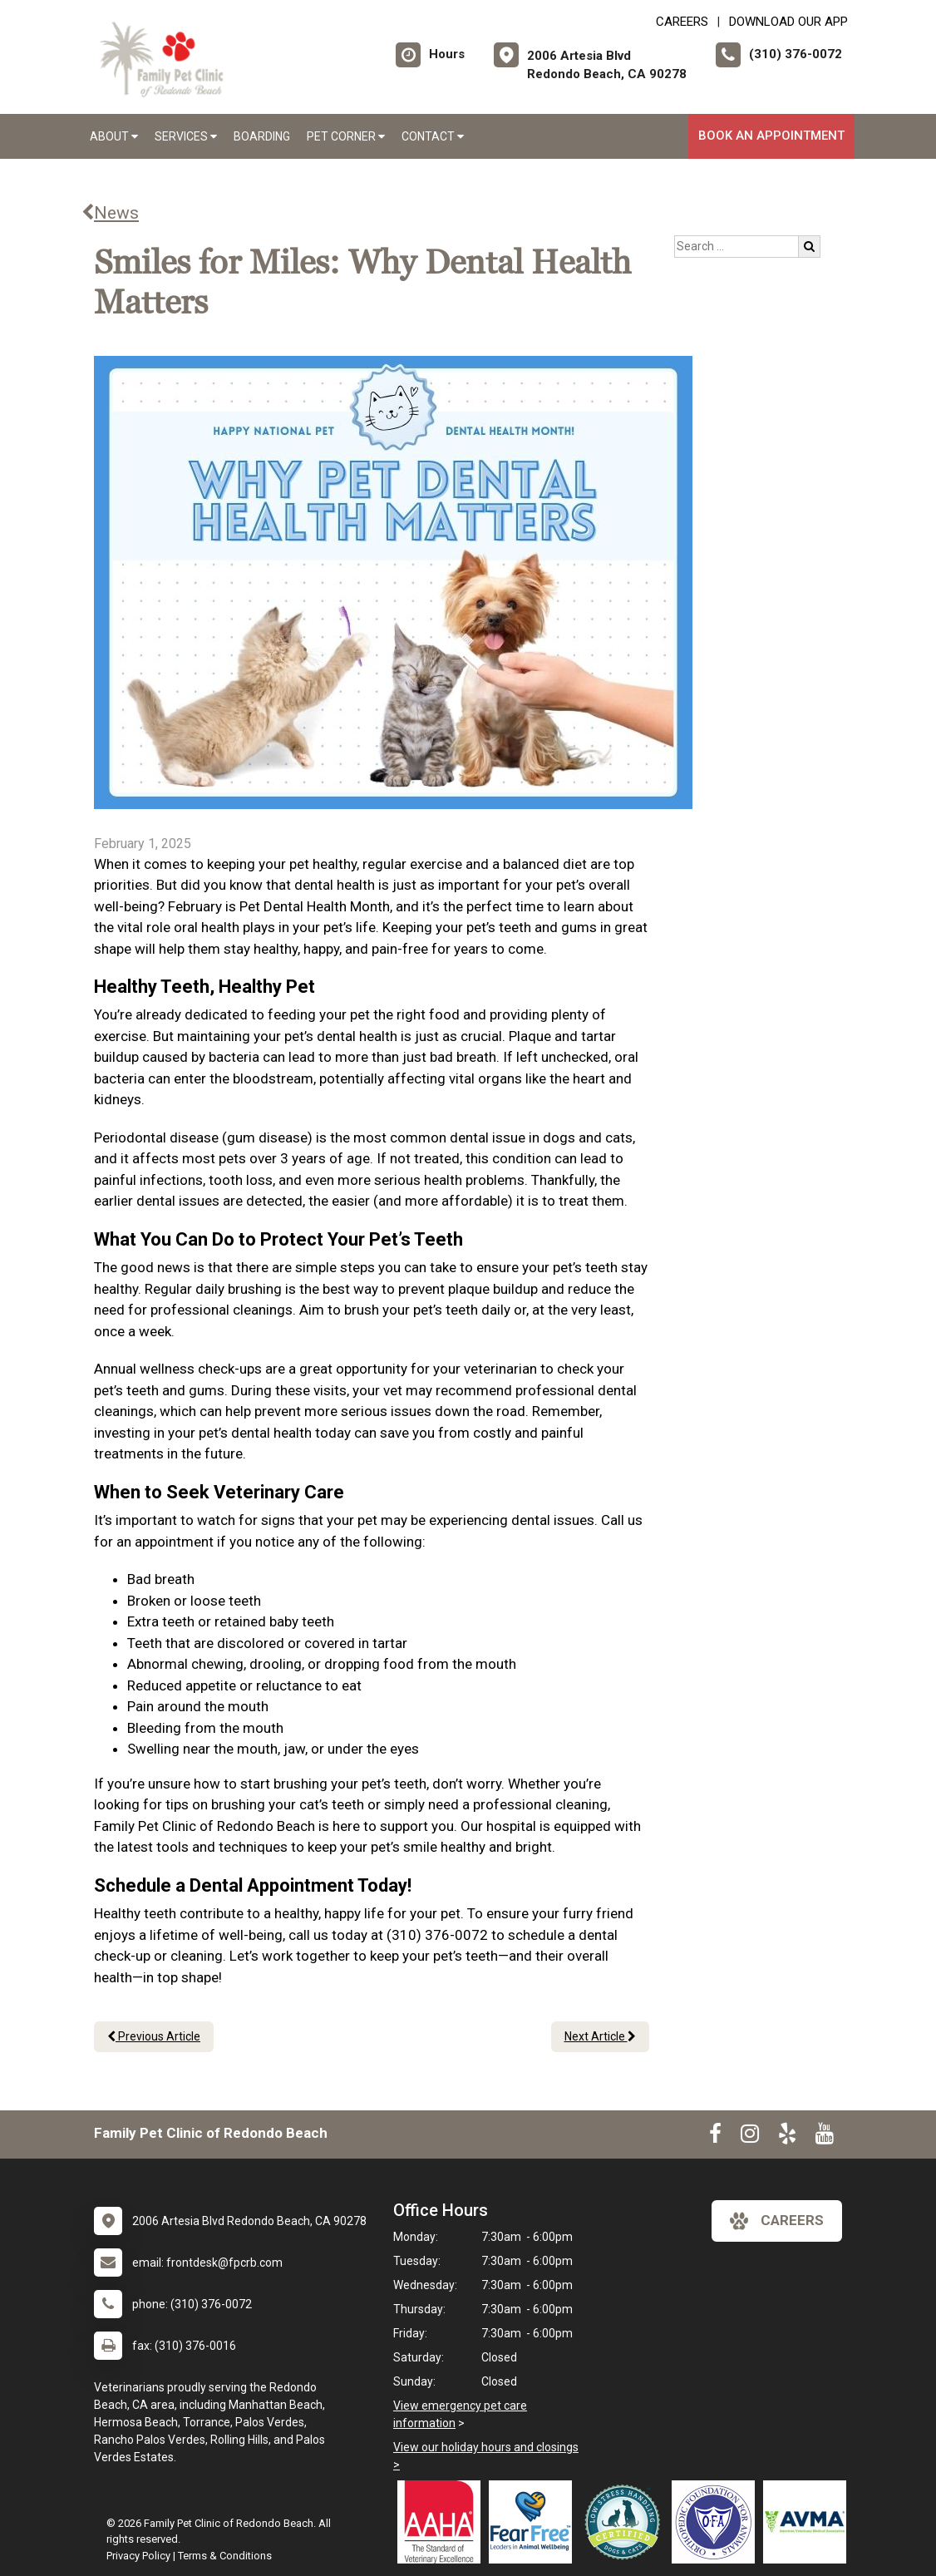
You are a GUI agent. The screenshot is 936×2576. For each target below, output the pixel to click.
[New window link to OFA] (717, 2522)
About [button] (114, 136)
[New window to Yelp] (787, 2137)
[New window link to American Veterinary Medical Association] (809, 2522)
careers (777, 2221)
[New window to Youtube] (824, 2137)
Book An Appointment (771, 135)
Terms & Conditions (225, 2555)
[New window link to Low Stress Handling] (626, 2522)
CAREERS (682, 21)
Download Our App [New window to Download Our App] (788, 21)
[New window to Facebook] (715, 2137)
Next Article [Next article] (600, 2036)
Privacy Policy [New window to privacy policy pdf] (138, 2555)
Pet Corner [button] (346, 136)
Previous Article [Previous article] (153, 2036)
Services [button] (186, 136)
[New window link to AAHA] (443, 2522)
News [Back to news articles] (110, 213)
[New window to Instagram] (749, 2137)
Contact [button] (432, 136)
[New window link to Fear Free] (534, 2522)
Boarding (262, 136)
